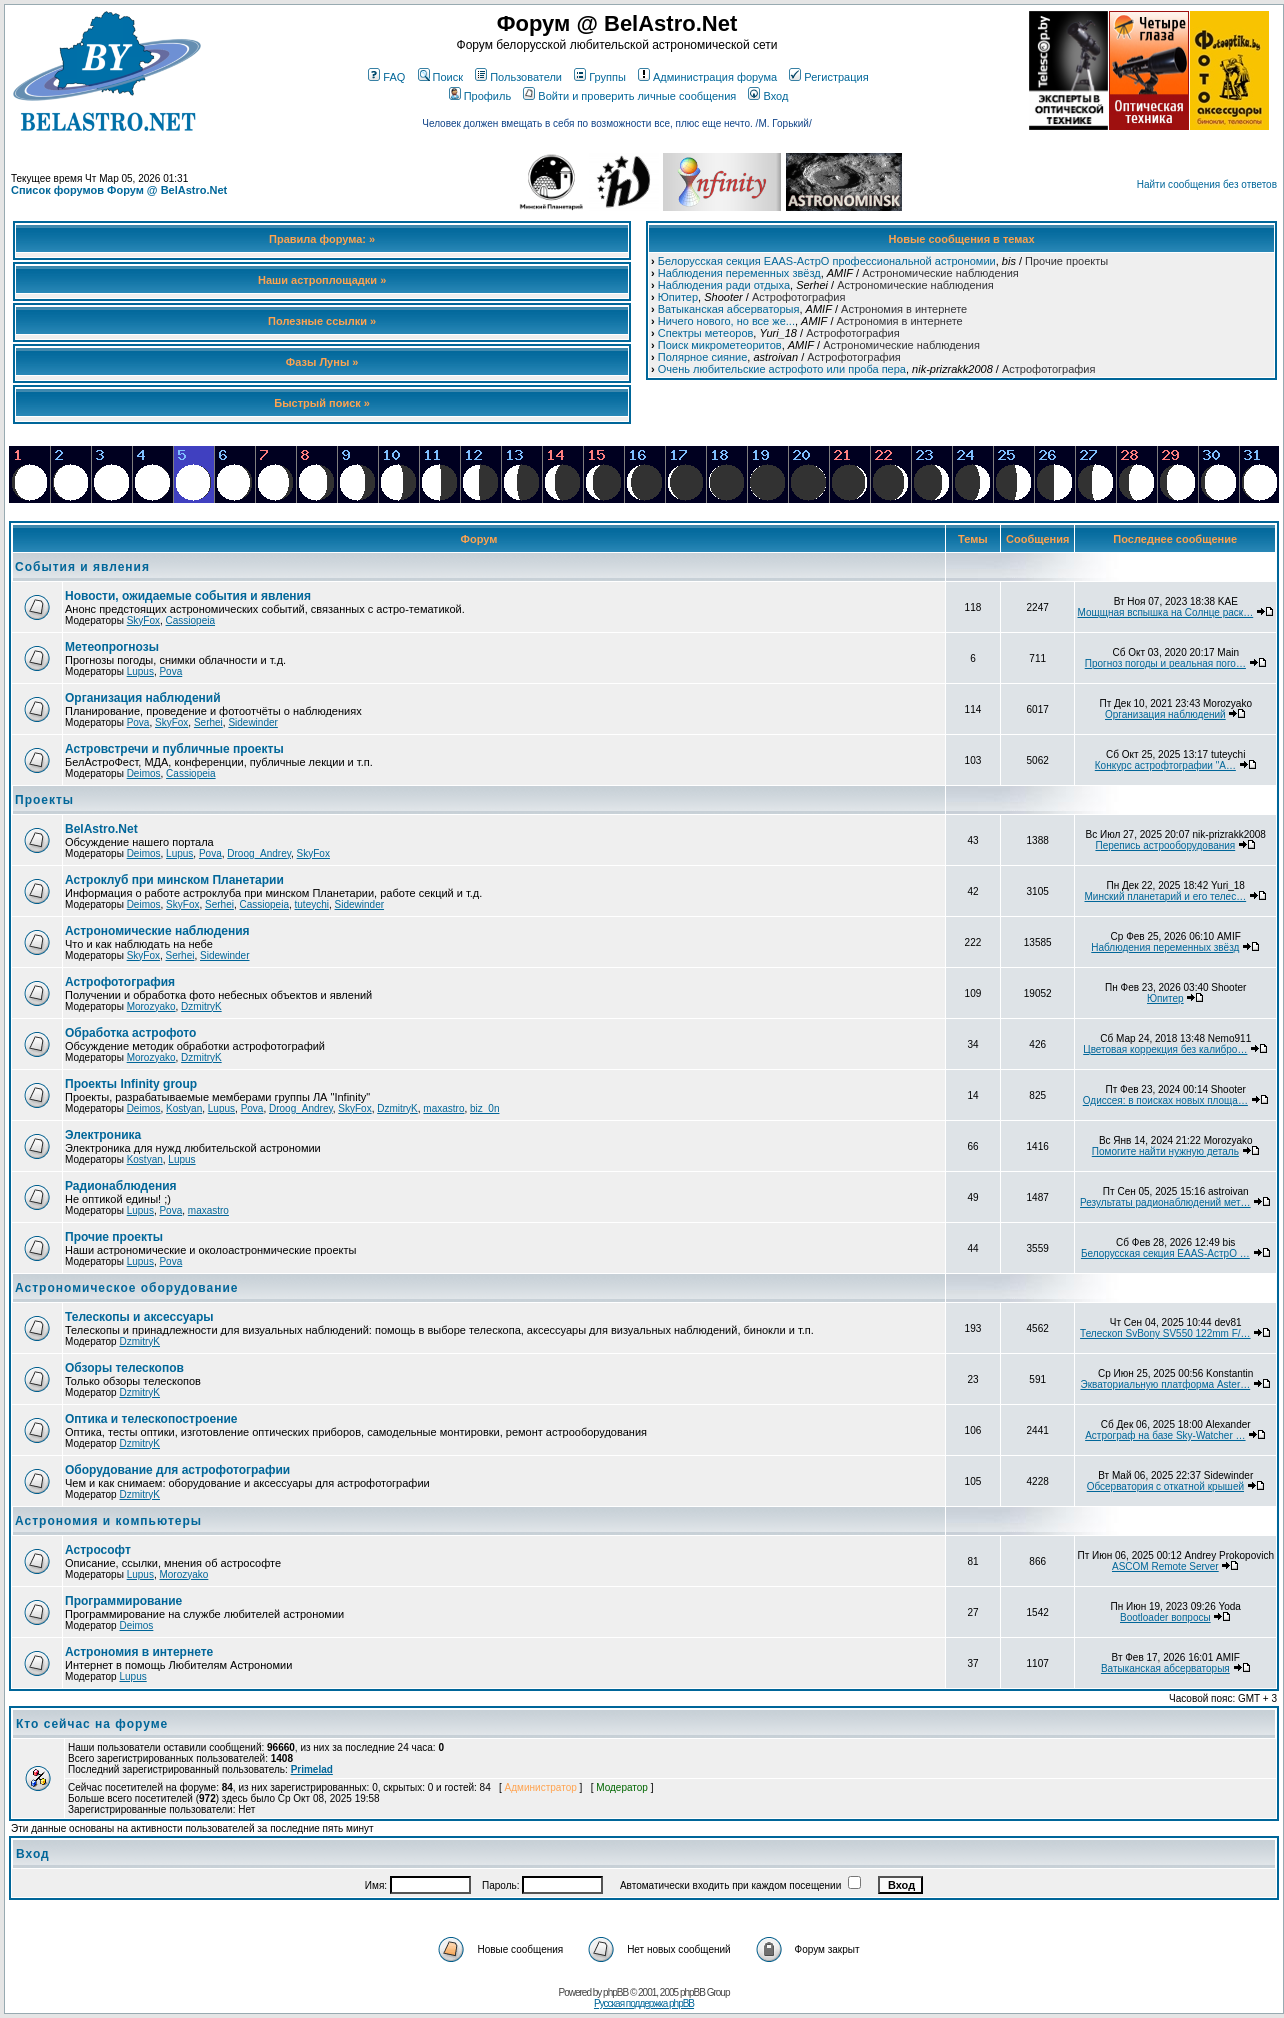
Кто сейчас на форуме (92, 1724)
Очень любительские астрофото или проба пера (782, 369)
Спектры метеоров (706, 333)
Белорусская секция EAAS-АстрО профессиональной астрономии (827, 261)
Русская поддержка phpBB (644, 2003)
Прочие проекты (1066, 261)
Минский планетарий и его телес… (1166, 896)
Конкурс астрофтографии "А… (1165, 765)
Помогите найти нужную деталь (1165, 1151)
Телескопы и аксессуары (139, 1317)
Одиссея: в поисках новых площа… (1165, 1100)
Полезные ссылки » (322, 321)
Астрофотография (798, 297)
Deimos (144, 773)
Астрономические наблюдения (940, 273)
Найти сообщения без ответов (1207, 184)
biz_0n (484, 1108)
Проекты (44, 800)
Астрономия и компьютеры (108, 1521)
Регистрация (828, 77)
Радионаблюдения (121, 1186)
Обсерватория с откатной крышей (1165, 1486)
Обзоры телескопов (124, 1368)
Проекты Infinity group (131, 1084)
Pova (170, 671)
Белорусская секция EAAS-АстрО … (1165, 1253)
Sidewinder (252, 722)
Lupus (140, 671)
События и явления (82, 567)
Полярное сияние (703, 357)
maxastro (443, 1108)
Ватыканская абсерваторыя (729, 309)
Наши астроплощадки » (322, 280)
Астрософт (98, 1550)
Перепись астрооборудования (1165, 845)
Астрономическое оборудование (127, 1288)
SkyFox (143, 620)
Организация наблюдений (143, 698)
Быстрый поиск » (322, 403)
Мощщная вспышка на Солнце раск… (1165, 612)
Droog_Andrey (259, 853)
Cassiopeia (190, 620)
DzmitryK (201, 1006)
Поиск (440, 77)
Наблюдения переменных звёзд (739, 273)
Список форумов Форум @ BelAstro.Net (119, 190)
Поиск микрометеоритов (720, 345)
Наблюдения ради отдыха (724, 285)
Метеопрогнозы (112, 647)
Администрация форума (707, 77)
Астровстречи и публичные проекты (174, 749)
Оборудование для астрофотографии (177, 1470)
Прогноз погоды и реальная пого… (1165, 663)
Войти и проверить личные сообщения (629, 96)
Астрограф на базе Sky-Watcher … (1165, 1435)
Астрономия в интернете (904, 309)
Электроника (103, 1135)
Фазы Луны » (322, 362)
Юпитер (678, 297)
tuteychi (312, 904)
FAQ (386, 77)
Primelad (312, 1769)
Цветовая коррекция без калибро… (1165, 1049)
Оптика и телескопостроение (151, 1419)
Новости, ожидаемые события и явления (188, 596)
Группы (600, 77)
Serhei (208, 722)
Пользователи (518, 77)
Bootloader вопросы (1165, 1617)
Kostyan (184, 1108)
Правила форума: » (322, 239)
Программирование (123, 1601)
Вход (768, 96)
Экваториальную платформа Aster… (1165, 1384)
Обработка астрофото (130, 1033)
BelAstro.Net (101, 829)
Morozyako (151, 1006)
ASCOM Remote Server (1165, 1566)
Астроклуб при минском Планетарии (174, 880)
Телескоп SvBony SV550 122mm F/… (1165, 1333)
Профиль (480, 96)
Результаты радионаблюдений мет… (1165, 1202)
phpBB (615, 1992)
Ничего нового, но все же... (726, 321)
